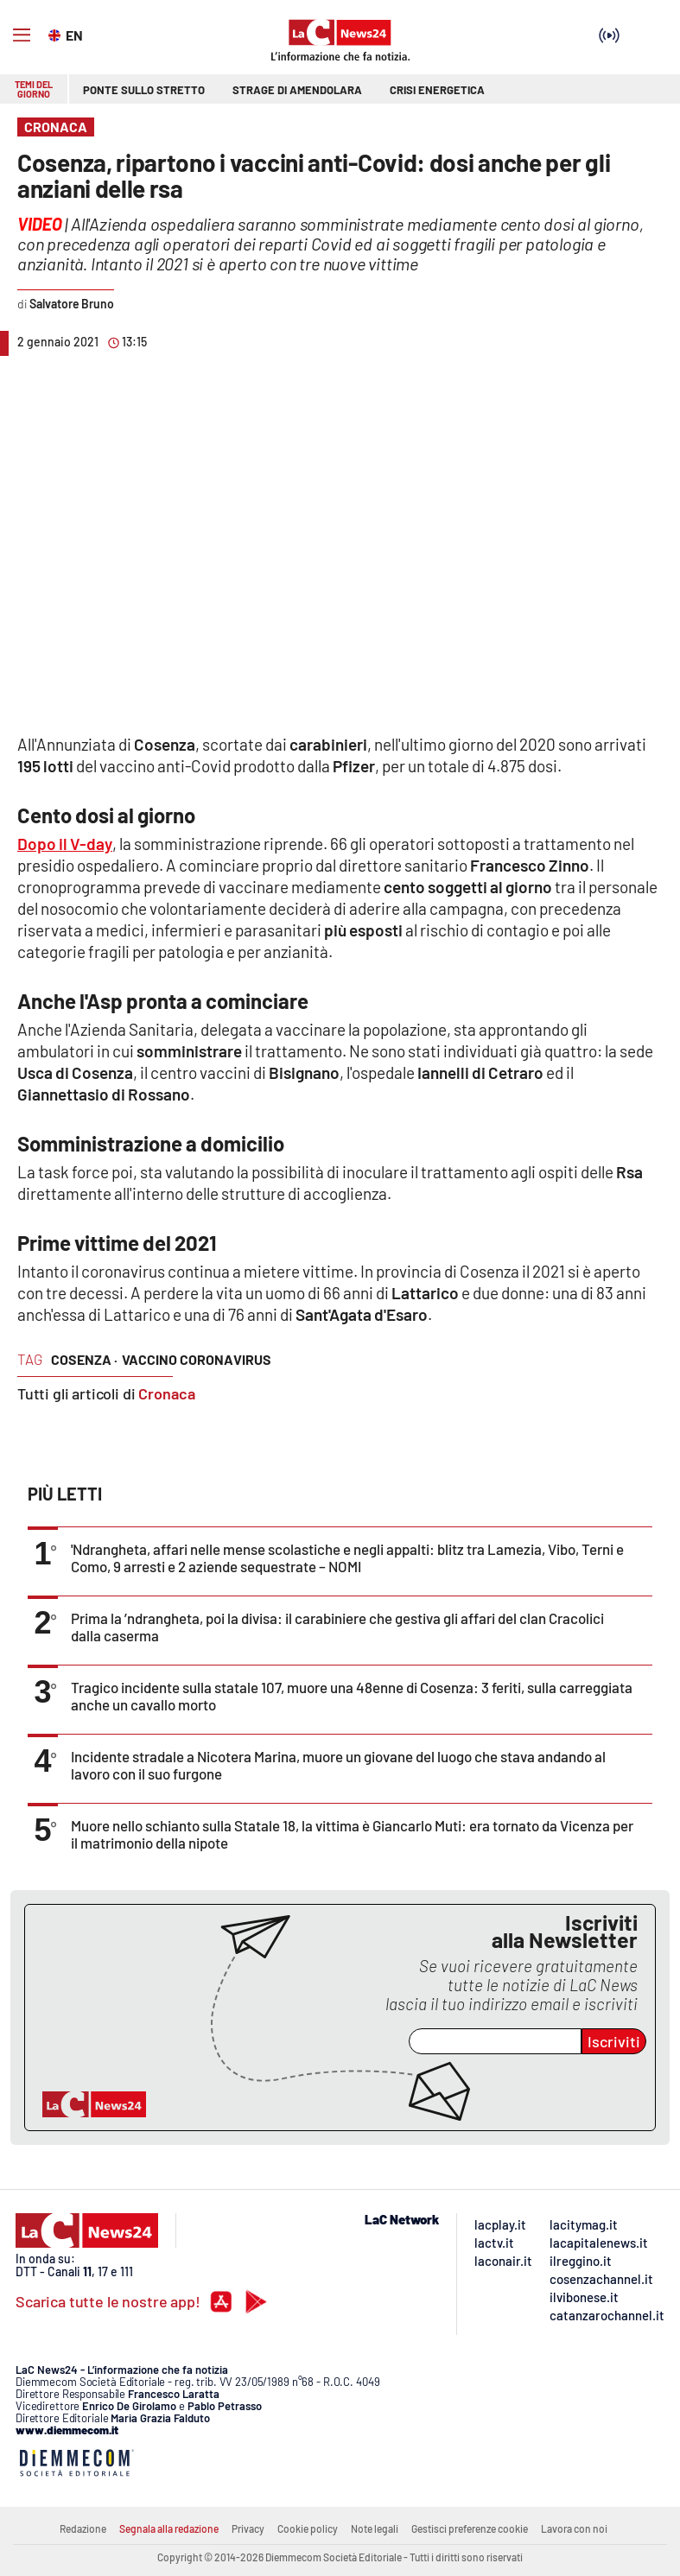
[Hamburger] (21, 35)
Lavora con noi (574, 2528)
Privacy (248, 2528)
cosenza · (84, 1359)
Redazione (83, 2528)
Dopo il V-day (64, 843)
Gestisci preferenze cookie (469, 2528)
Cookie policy (307, 2528)
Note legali (374, 2528)
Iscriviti (614, 2041)
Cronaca (166, 1393)
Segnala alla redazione (169, 2528)
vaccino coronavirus (196, 1359)
